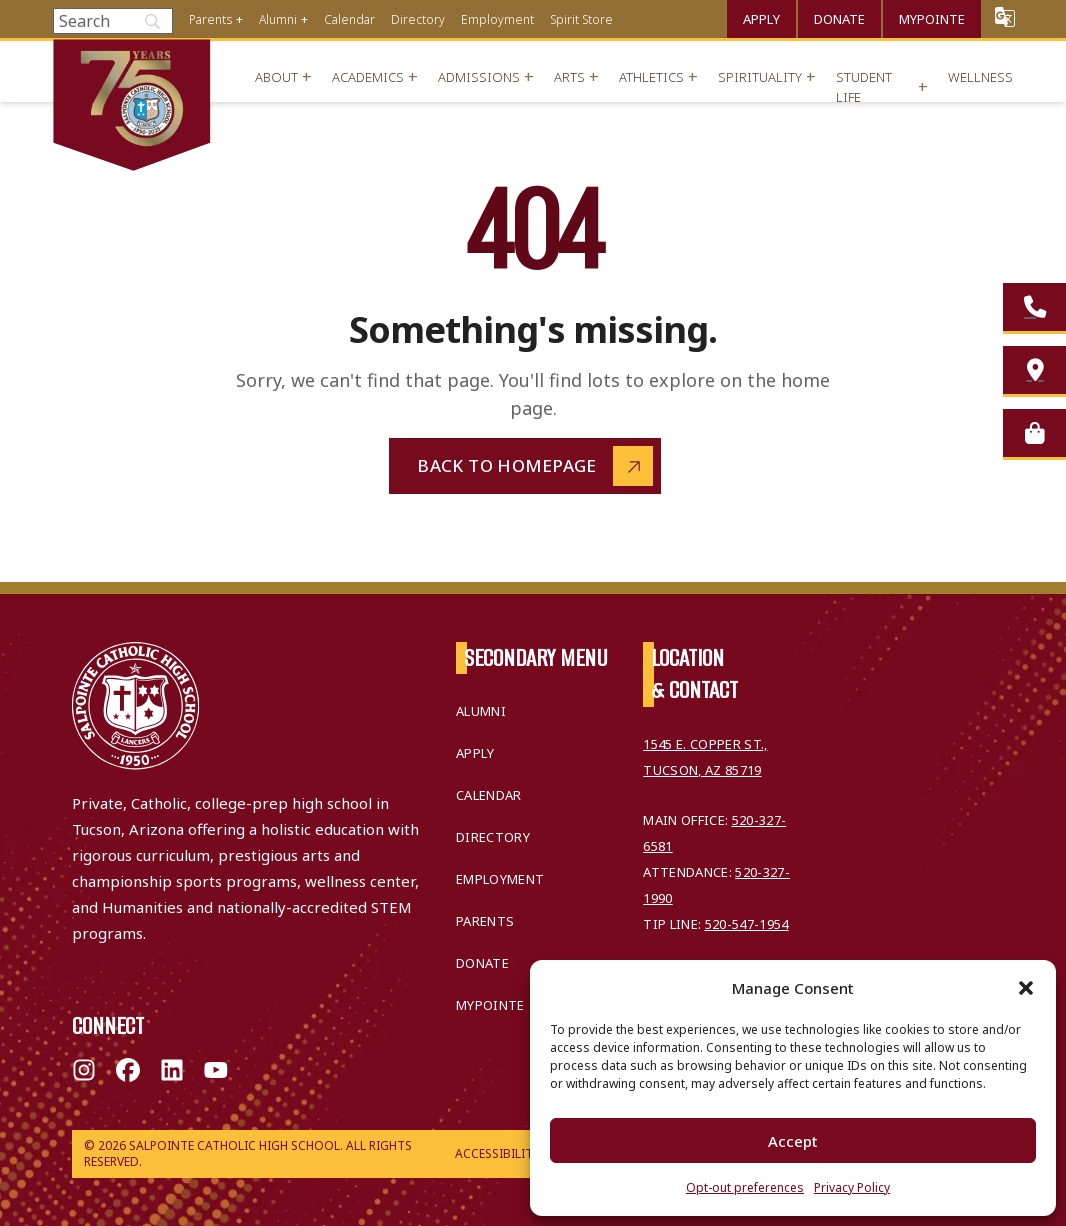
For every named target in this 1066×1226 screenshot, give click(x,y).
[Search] (113, 21)
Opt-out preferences (745, 1187)
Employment (497, 19)
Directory (418, 19)
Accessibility (497, 1153)
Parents (210, 19)
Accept (793, 1141)
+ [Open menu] (239, 19)
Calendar (349, 19)
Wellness (980, 77)
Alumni (278, 19)
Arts (569, 77)
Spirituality (760, 77)
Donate (839, 19)
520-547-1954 (747, 924)
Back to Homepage (507, 465)
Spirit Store (581, 19)
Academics (368, 77)
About (276, 77)
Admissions (479, 77)
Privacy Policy (852, 1187)
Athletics (651, 77)
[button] (1026, 988)
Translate (1005, 16)
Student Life (864, 87)
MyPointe (932, 19)
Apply (761, 19)
